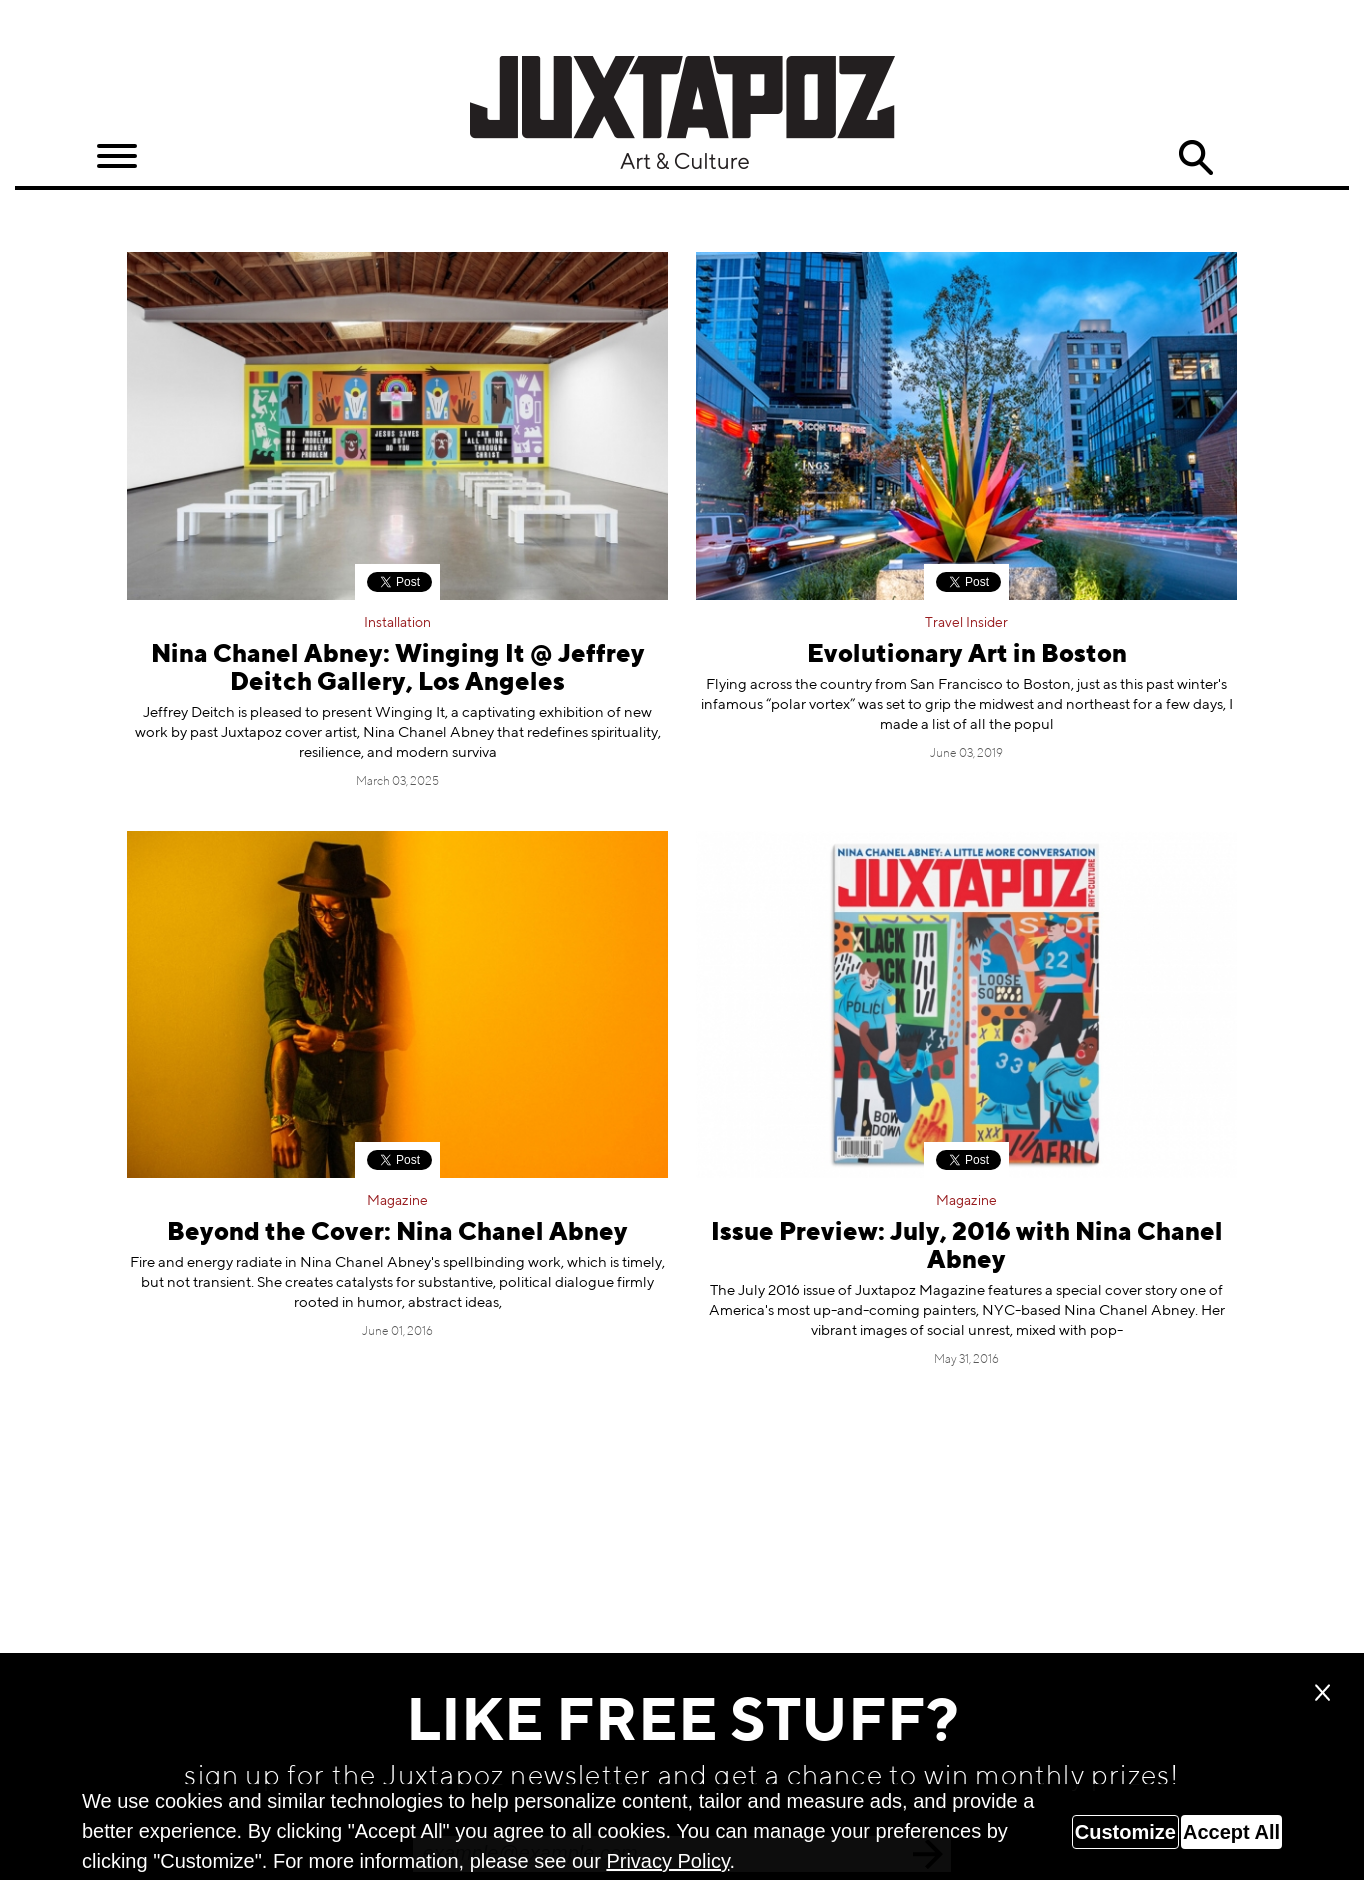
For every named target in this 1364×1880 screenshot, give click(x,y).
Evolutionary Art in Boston (967, 655)
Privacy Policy (667, 1861)
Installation (397, 623)
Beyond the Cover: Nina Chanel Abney (397, 1233)
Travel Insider (966, 623)
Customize (1125, 1832)
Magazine (397, 1201)
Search (1195, 158)
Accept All (1231, 1832)
